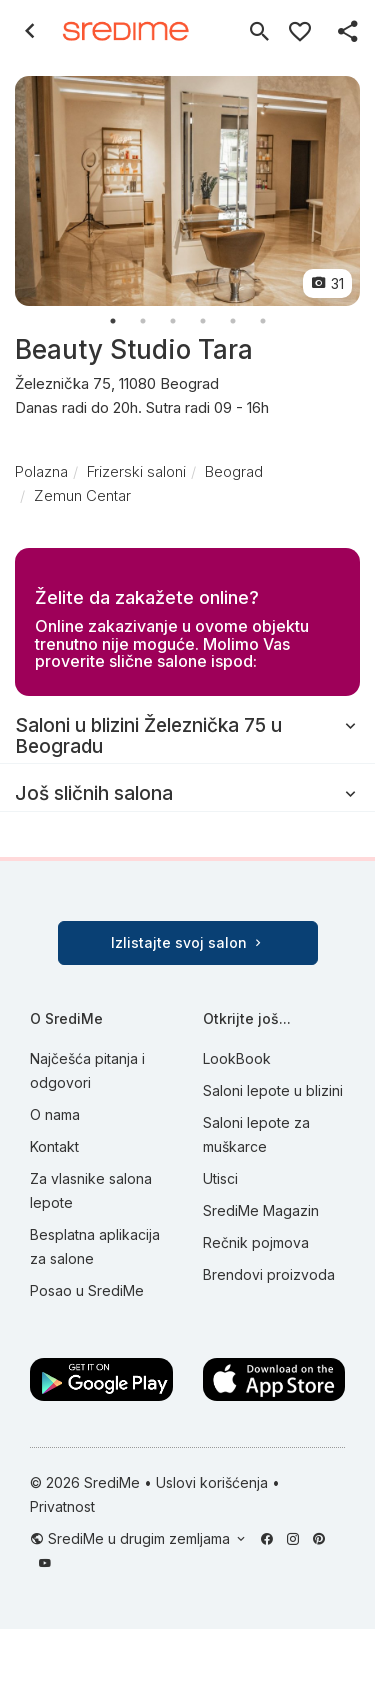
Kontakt (54, 1146)
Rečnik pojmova (256, 1242)
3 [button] (173, 321)
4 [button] (203, 321)
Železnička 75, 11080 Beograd (187, 397)
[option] (187, 191)
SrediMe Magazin (261, 1210)
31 (327, 283)
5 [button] (233, 321)
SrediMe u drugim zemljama (141, 1538)
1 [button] (113, 321)
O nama (55, 1114)
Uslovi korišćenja (212, 1482)
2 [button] (143, 321)
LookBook (237, 1058)
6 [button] (263, 321)
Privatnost (62, 1506)
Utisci (220, 1178)
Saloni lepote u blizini (273, 1090)
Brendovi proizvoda (269, 1274)
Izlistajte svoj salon (188, 942)
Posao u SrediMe (87, 1290)
